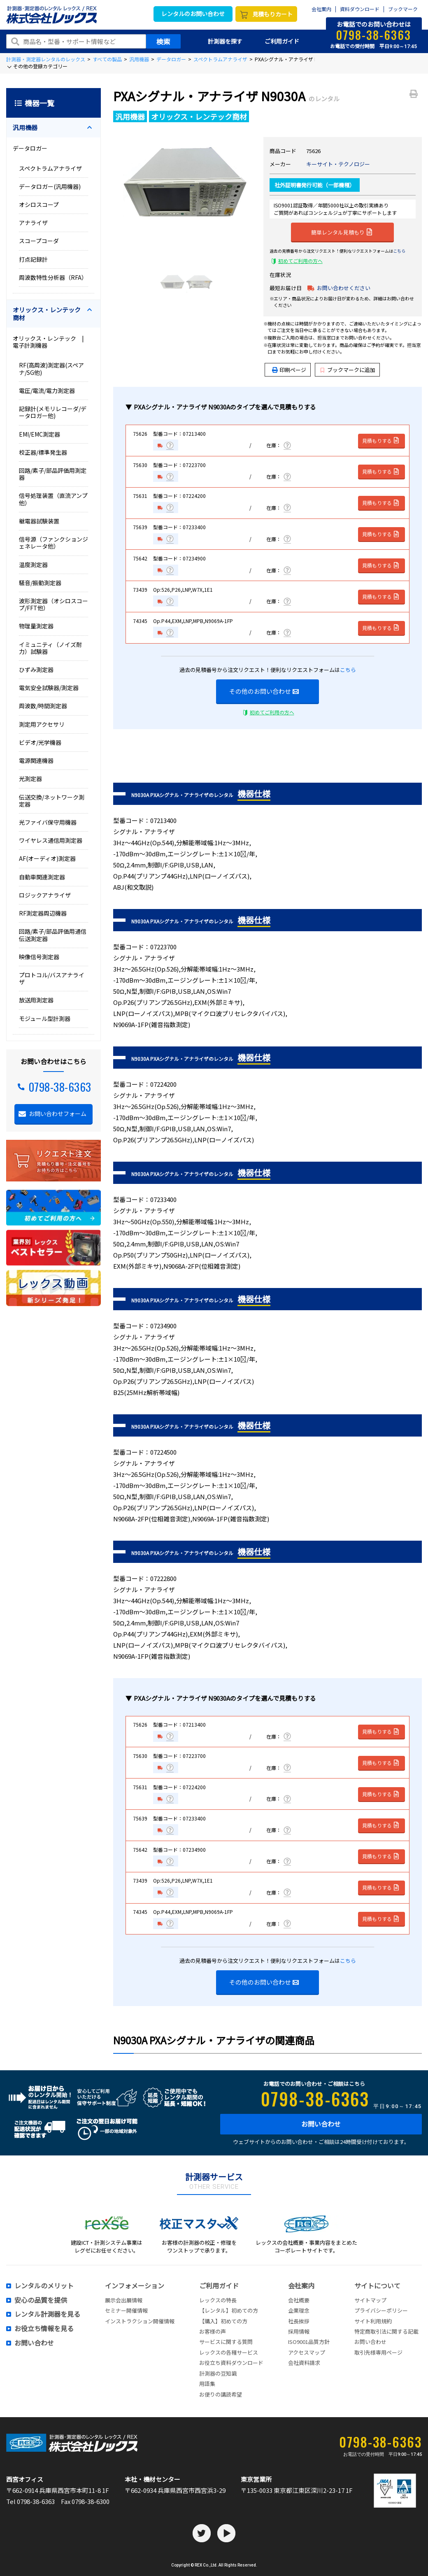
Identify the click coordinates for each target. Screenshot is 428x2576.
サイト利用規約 (373, 2321)
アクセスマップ (306, 2352)
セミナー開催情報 (126, 2310)
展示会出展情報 (123, 2300)
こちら (399, 251)
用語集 (207, 2384)
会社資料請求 (304, 2363)
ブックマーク (403, 9)
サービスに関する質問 (226, 2342)
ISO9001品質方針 (309, 2342)
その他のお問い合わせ (264, 691)
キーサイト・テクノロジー (338, 164)
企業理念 (298, 2310)
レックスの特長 (218, 2300)
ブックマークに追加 (348, 370)
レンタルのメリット (44, 2286)
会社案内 (321, 9)
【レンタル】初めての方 (228, 2310)
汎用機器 (139, 59)
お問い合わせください (343, 288)
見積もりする (381, 440)
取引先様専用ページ (378, 2352)
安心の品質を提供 (40, 2300)
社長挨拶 (298, 2321)
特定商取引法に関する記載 (386, 2331)
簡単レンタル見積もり (341, 231)
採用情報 (298, 2331)
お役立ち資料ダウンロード (231, 2363)
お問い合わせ (321, 2124)
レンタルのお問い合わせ (193, 13)
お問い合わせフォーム (57, 1113)
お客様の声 (212, 2331)
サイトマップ (370, 2300)
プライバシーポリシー (381, 2310)
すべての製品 (107, 59)
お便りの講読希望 (220, 2394)
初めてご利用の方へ (300, 260)
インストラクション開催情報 (139, 2321)
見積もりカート (272, 14)
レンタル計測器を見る (47, 2314)
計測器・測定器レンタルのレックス (45, 59)
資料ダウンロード (359, 9)
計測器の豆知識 (218, 2373)
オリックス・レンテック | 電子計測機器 (51, 341)
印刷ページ (292, 370)
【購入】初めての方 (223, 2321)
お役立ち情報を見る (44, 2329)
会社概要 (298, 2300)
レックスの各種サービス (228, 2352)
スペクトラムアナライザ (220, 59)
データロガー (171, 59)
